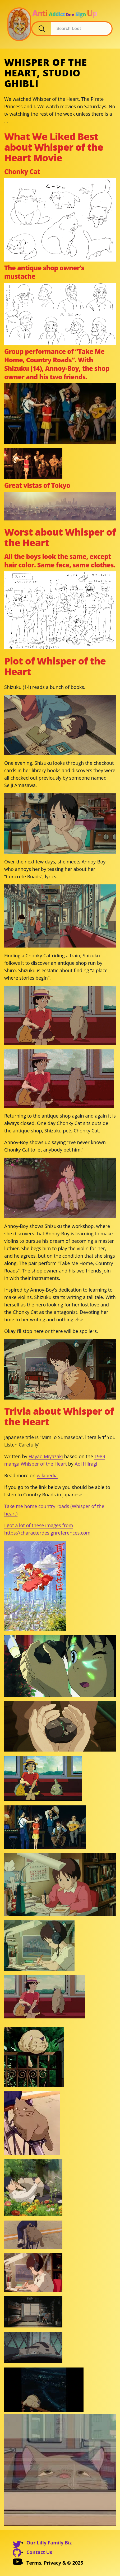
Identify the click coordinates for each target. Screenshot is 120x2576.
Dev (70, 15)
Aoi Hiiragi (86, 1464)
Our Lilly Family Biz (49, 2542)
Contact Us (39, 2552)
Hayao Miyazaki (46, 1456)
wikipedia (47, 1475)
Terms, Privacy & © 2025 (54, 2563)
